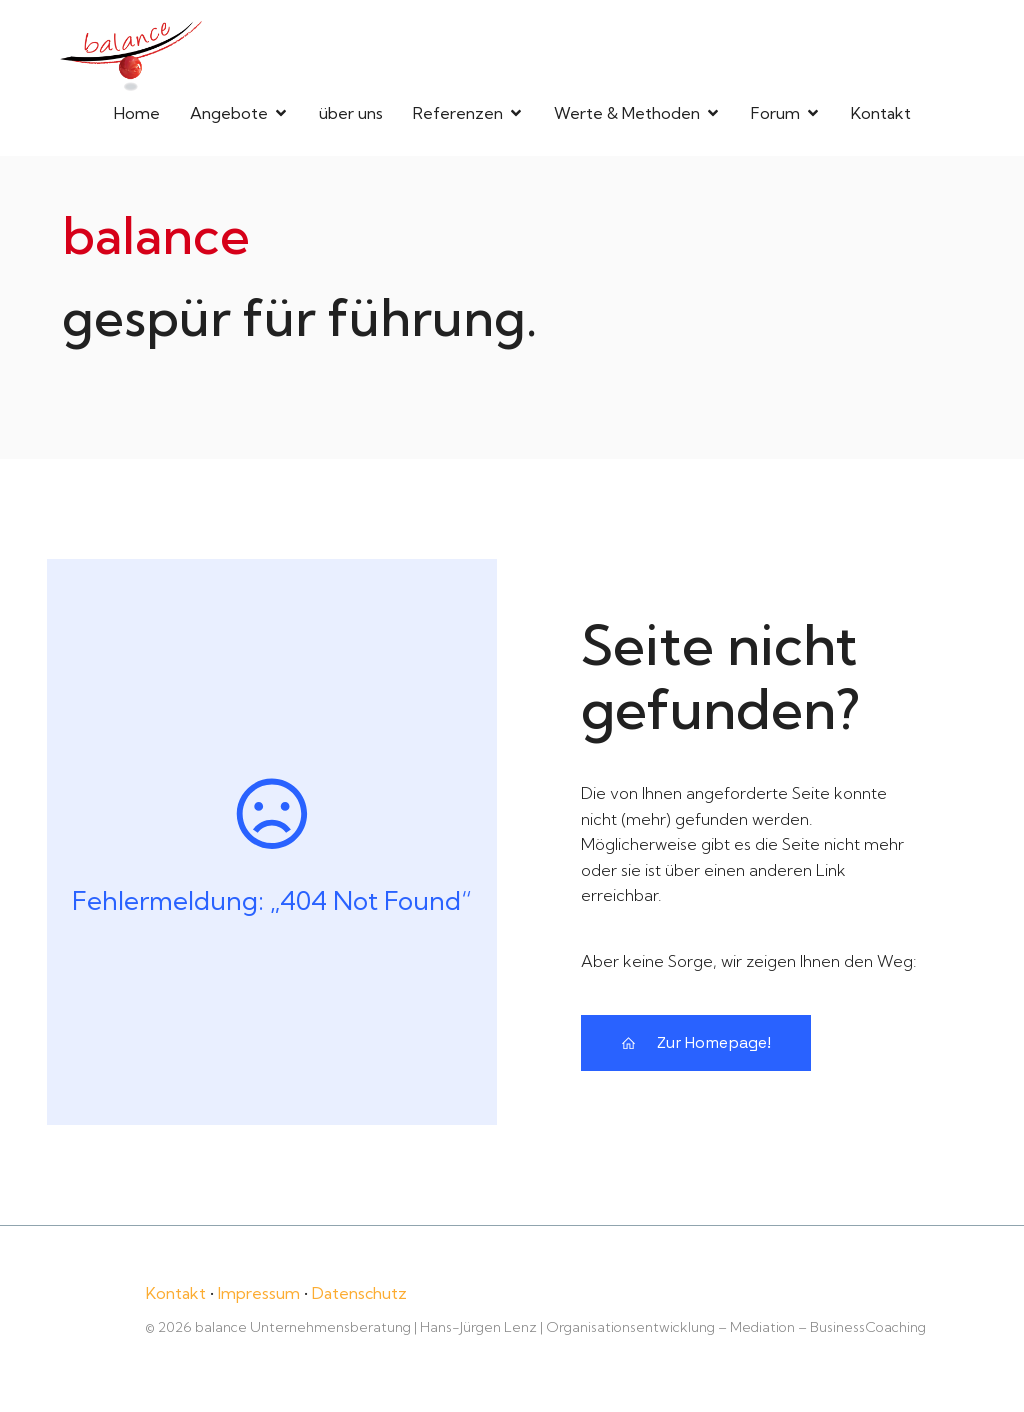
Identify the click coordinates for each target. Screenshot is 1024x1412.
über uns (351, 112)
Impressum (259, 1291)
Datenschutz (359, 1291)
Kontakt (881, 112)
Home (137, 112)
